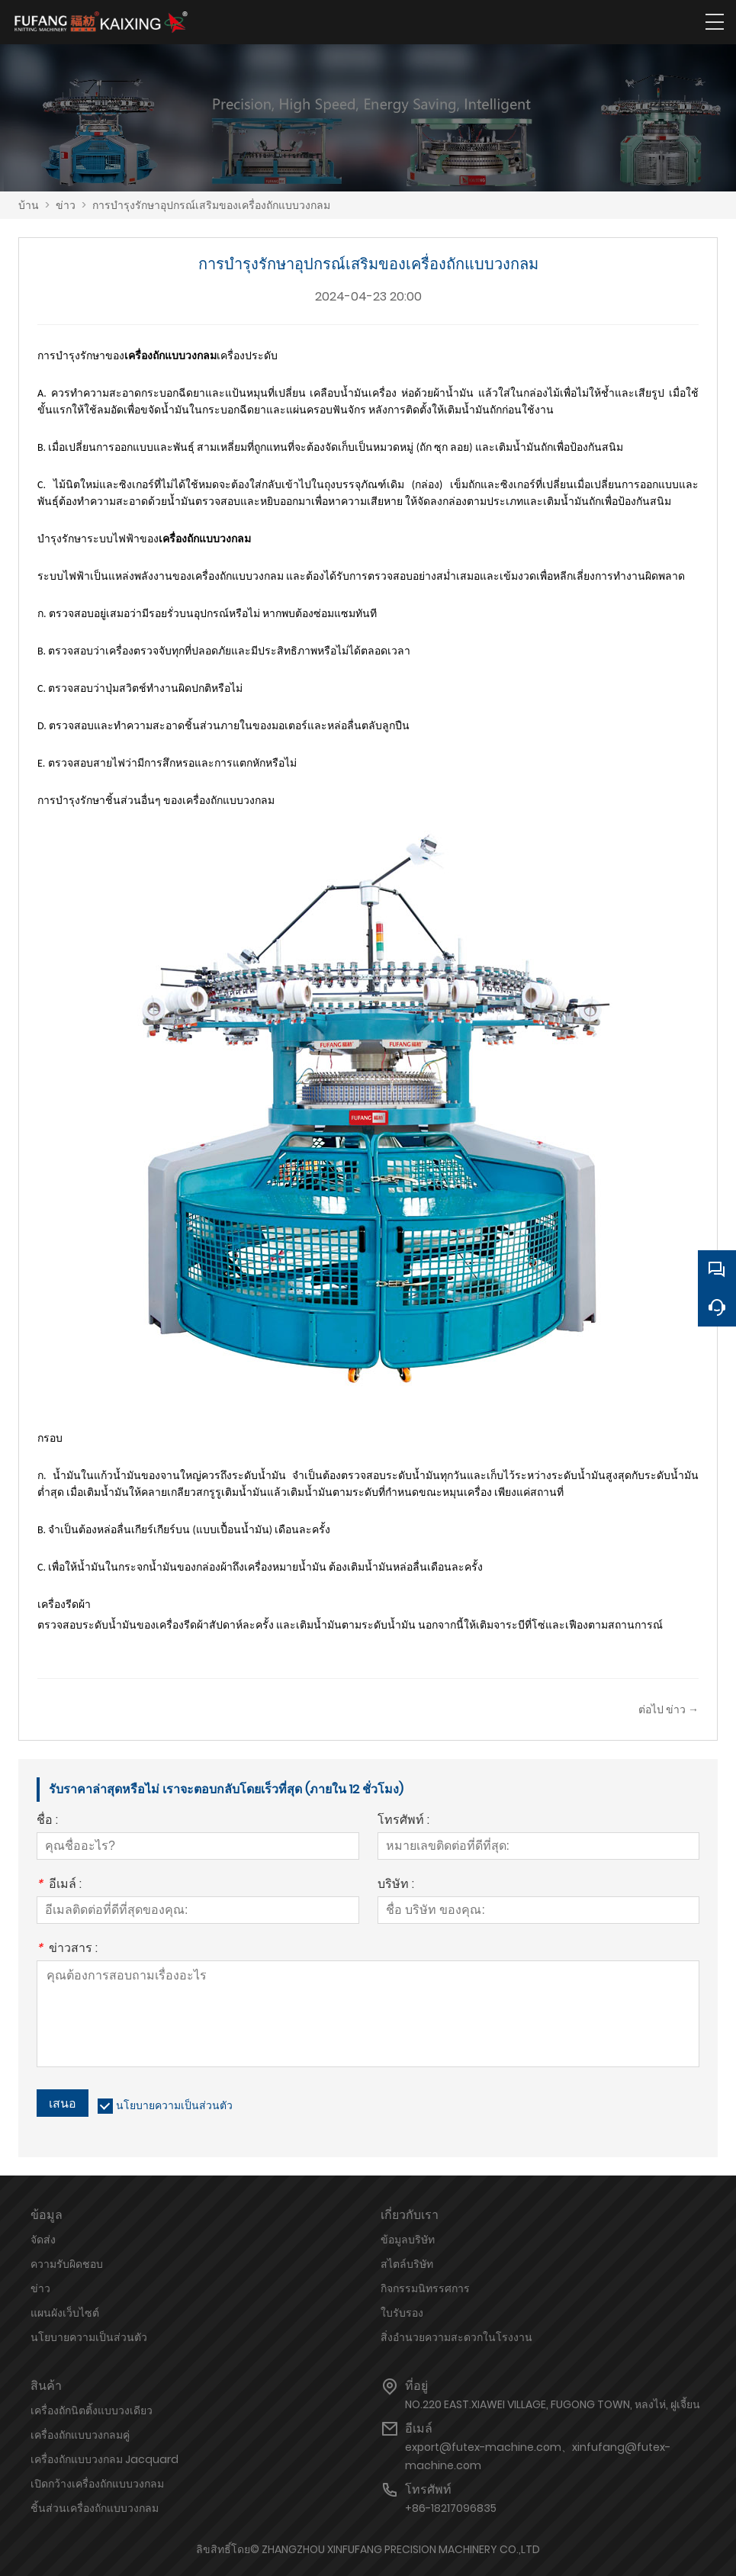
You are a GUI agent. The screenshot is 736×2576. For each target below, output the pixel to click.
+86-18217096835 (451, 2508)
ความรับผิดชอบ (67, 2264)
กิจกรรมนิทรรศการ (425, 2288)
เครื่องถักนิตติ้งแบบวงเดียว (92, 2410)
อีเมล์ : (59, 1885)
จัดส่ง (43, 2239)
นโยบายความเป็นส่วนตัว (174, 2105)
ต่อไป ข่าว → (668, 1709)
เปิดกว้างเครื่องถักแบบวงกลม (97, 2483)
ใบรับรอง (402, 2312)
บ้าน (28, 205)
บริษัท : (396, 1885)
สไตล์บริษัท (407, 2264)
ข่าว (66, 205)
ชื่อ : (47, 1821)
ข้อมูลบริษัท (408, 2239)
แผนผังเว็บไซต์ (65, 2312)
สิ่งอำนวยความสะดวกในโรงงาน (456, 2337)
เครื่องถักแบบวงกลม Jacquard (104, 2459)
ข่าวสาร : (67, 1949)
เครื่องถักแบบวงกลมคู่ (80, 2435)
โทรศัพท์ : (403, 1821)
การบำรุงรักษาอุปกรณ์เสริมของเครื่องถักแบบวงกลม (211, 205)
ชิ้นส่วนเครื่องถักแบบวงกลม (95, 2508)
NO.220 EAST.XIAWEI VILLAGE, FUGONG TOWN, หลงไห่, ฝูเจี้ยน (552, 2404)
